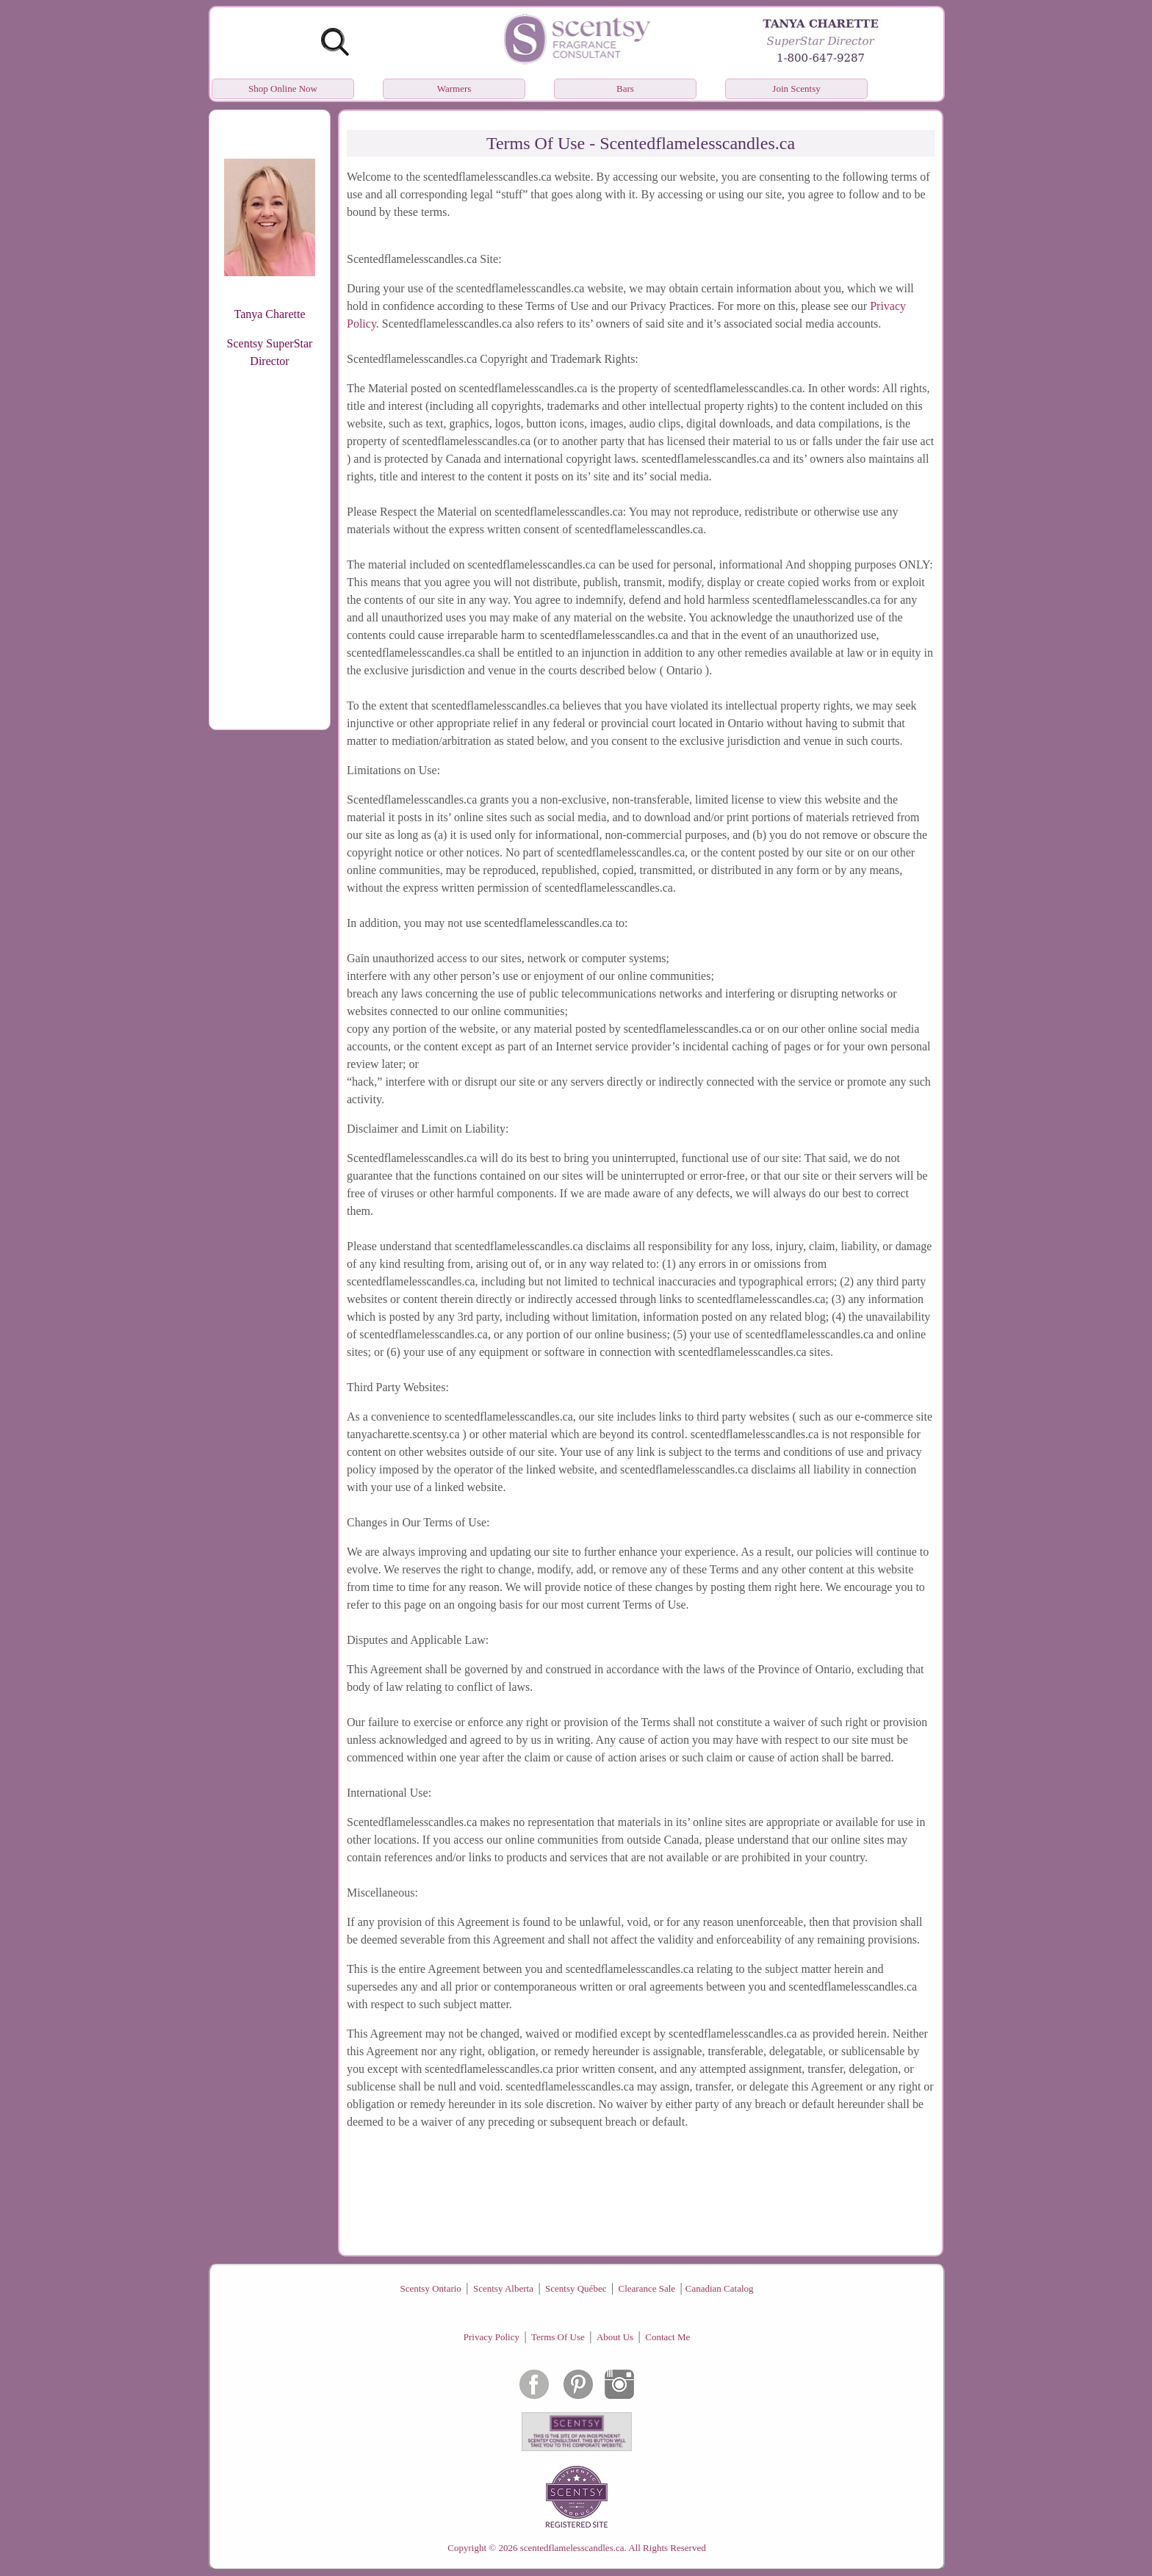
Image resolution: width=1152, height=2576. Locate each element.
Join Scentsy (796, 88)
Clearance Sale (647, 2288)
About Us (615, 2336)
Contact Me (667, 2336)
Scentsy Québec (575, 2288)
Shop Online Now (282, 88)
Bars (625, 88)
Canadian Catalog (719, 2288)
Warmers (454, 88)
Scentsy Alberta (503, 2288)
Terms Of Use (558, 2336)
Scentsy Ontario (430, 2288)
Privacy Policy (491, 2336)
